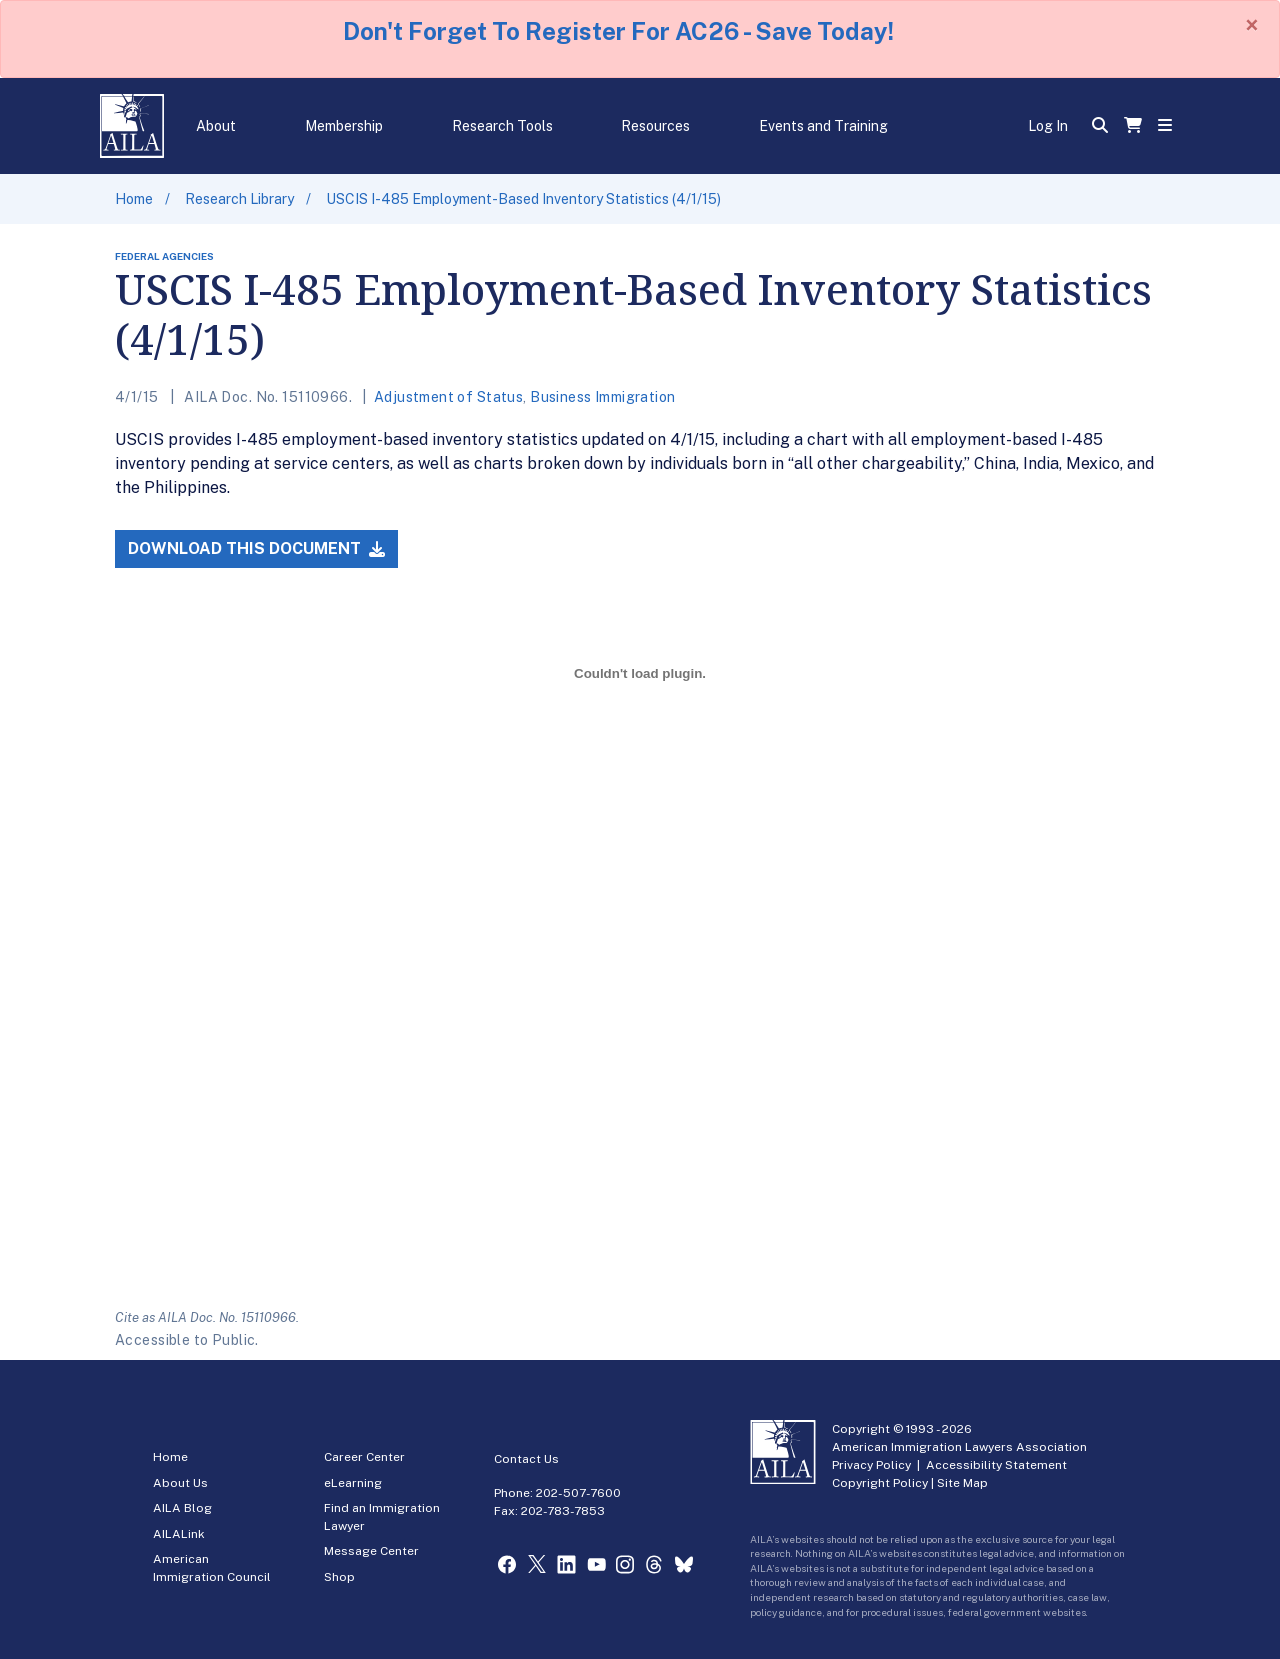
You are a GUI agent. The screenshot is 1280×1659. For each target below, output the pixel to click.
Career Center (364, 1457)
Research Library (239, 199)
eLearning (353, 1483)
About (216, 126)
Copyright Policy (880, 1483)
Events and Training (823, 126)
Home (134, 199)
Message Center (371, 1551)
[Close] (1252, 25)
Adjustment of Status (448, 397)
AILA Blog (182, 1508)
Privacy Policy (871, 1465)
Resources (655, 126)
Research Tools (502, 126)
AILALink (179, 1534)
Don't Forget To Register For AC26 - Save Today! (618, 31)
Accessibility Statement (996, 1465)
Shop (339, 1577)
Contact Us (526, 1459)
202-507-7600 (578, 1493)
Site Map (962, 1483)
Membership (344, 126)
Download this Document (256, 548)
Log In (1048, 126)
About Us (180, 1483)
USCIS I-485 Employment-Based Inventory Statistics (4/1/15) (523, 199)
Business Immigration (602, 397)
